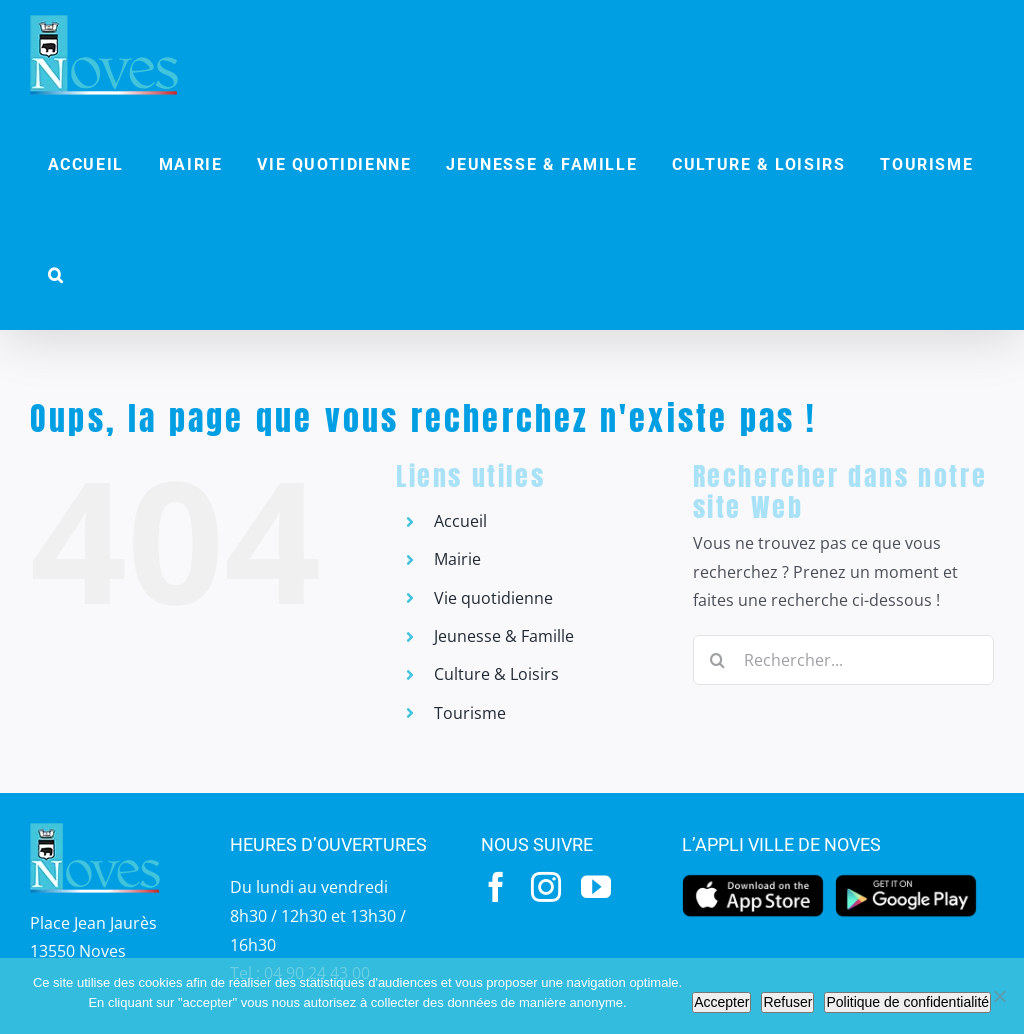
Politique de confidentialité (907, 1002)
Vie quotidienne (493, 598)
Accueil (460, 521)
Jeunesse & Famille (504, 636)
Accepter (721, 1002)
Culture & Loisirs (496, 674)
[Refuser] (999, 996)
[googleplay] (906, 880)
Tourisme (470, 713)
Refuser (787, 1002)
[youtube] (596, 887)
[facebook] (496, 887)
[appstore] (753, 880)
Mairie (457, 559)
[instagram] (546, 887)
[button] (56, 275)
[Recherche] (718, 660)
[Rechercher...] (843, 660)
